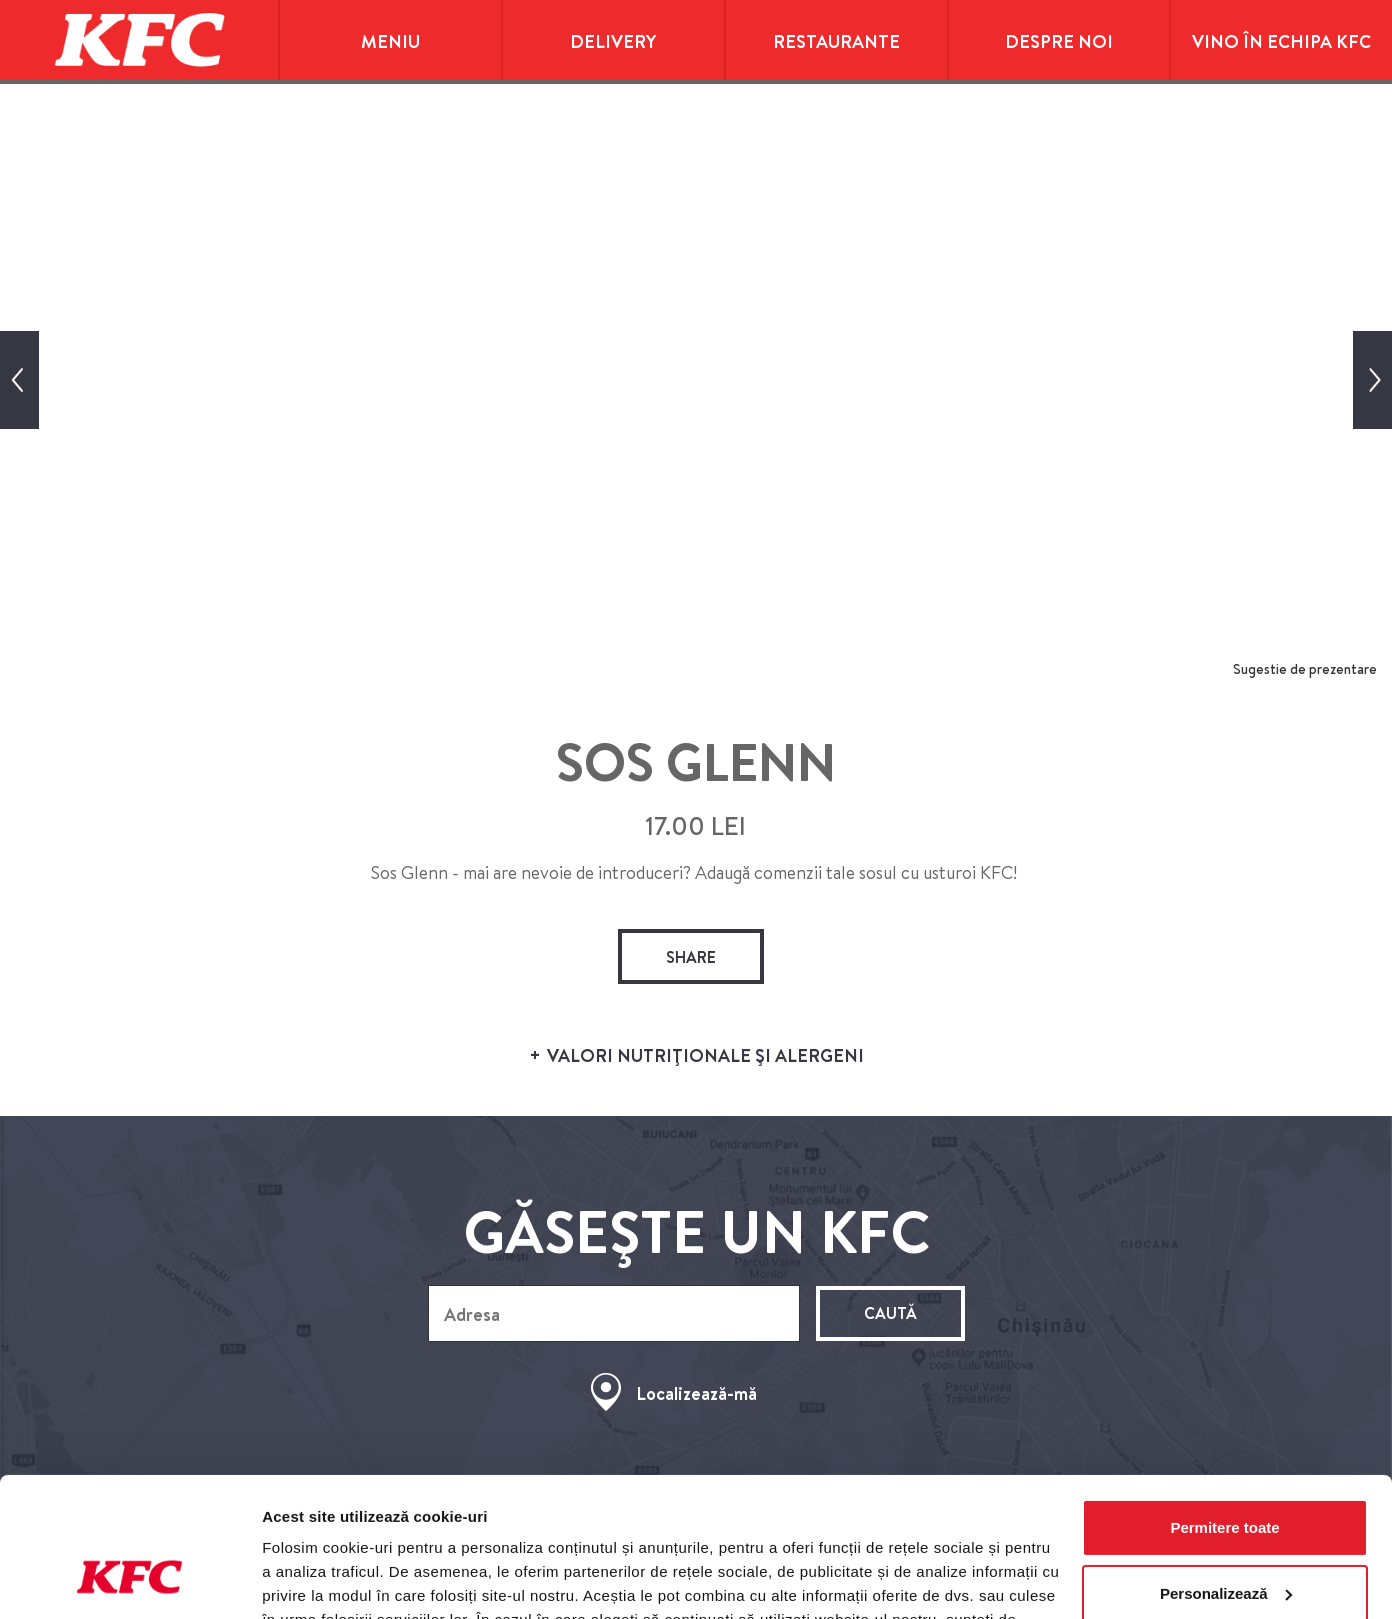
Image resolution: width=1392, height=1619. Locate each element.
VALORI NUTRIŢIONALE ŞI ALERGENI (696, 1056)
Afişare (288, 1579)
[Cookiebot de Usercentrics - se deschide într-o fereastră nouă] (129, 1580)
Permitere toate (1224, 1408)
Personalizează (1226, 1473)
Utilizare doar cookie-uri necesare (1225, 1539)
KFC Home (139, 40)
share (691, 957)
